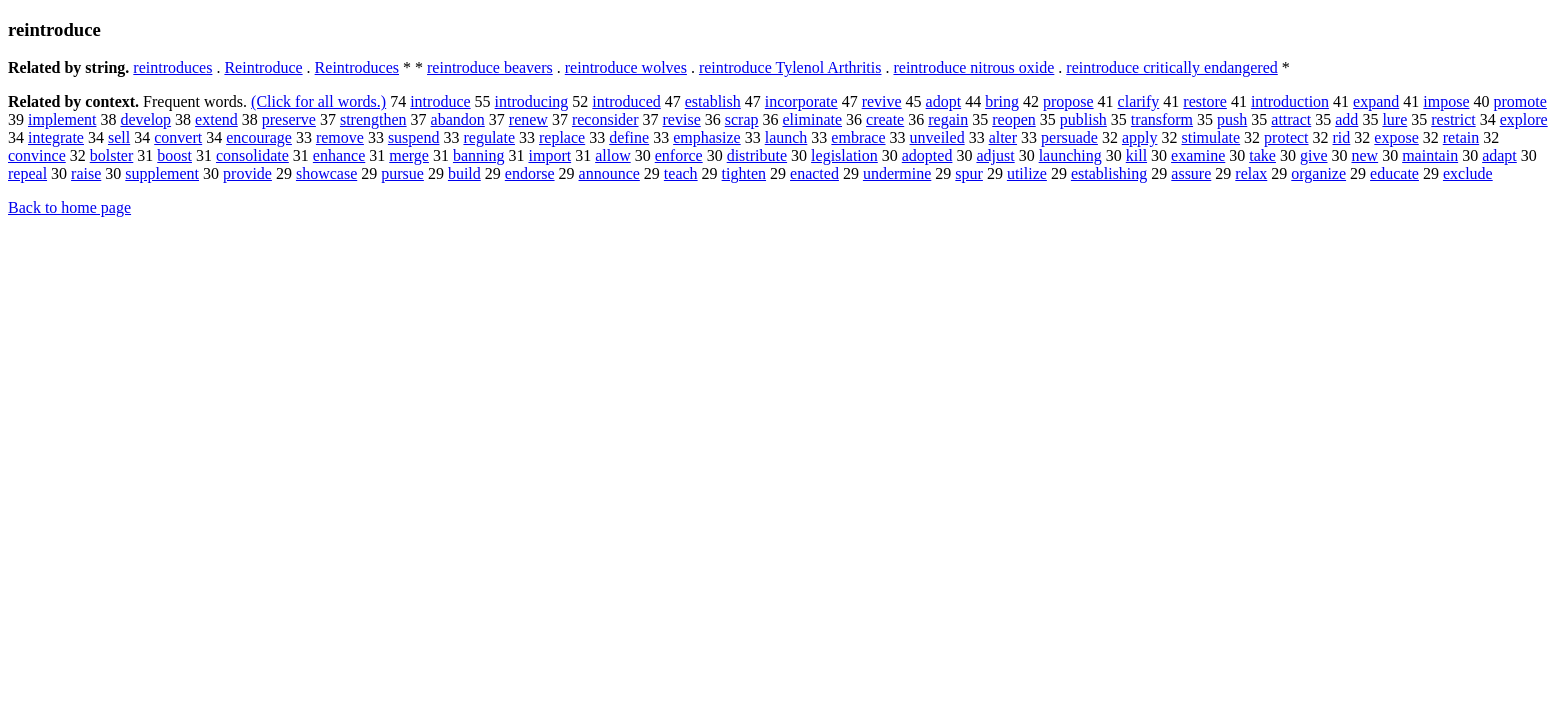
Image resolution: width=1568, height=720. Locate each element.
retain (1461, 137)
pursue (402, 173)
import (549, 155)
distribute (757, 155)
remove (340, 137)
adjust (995, 155)
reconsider (605, 119)
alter (1003, 137)
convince (37, 155)
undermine (897, 173)
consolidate (252, 155)
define (629, 137)
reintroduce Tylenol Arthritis (790, 67)
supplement (162, 173)
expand (1376, 101)
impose (1446, 101)
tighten (744, 173)
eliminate (813, 119)
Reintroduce (263, 67)
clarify (1139, 101)
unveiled (937, 137)
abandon (458, 119)
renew (528, 119)
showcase (326, 173)
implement (62, 119)
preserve (289, 119)
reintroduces (172, 67)
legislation (844, 155)
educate (1394, 173)
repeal (27, 173)
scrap (742, 119)
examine (1198, 155)
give (1314, 155)
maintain (1430, 155)
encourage (259, 137)
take (1262, 155)
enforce (679, 155)
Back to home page (69, 207)
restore (1205, 101)
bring (1002, 101)
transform (1162, 119)
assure (1191, 173)
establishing (1109, 173)
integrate (56, 137)
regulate (489, 137)
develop (145, 119)
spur (969, 173)
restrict (1453, 119)
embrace (858, 137)
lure (1394, 119)
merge (409, 155)
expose (1396, 137)
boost (174, 155)
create (885, 119)
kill (1136, 155)
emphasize (707, 137)
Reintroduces (357, 67)
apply (1140, 137)
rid (1342, 137)
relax (1251, 173)
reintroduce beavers (490, 67)
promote (1520, 101)
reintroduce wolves (626, 67)
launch (786, 137)
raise (86, 173)
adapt (1499, 155)
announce (609, 173)
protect (1286, 137)
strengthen (373, 119)
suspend (414, 137)
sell (119, 137)
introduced (626, 101)
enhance (339, 155)
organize (1318, 173)
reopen (1014, 119)
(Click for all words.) (318, 101)
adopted (927, 155)
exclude (1468, 173)
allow (613, 155)
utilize (1027, 173)
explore (1524, 119)
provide (247, 173)
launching (1070, 155)
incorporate (801, 101)
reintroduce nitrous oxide (973, 67)
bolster (112, 155)
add (1346, 119)
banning (479, 155)
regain (948, 119)
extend (216, 119)
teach (681, 173)
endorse (530, 173)
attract (1291, 119)
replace (562, 137)
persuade (1069, 137)
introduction (1290, 101)
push (1232, 119)
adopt (944, 101)
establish (713, 101)
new (1364, 155)
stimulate (1210, 137)
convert (178, 137)
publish (1083, 119)
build (464, 173)
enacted (814, 173)
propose (1068, 101)
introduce (440, 101)
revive (882, 101)
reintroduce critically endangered (1171, 67)
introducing (532, 101)
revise (682, 119)
